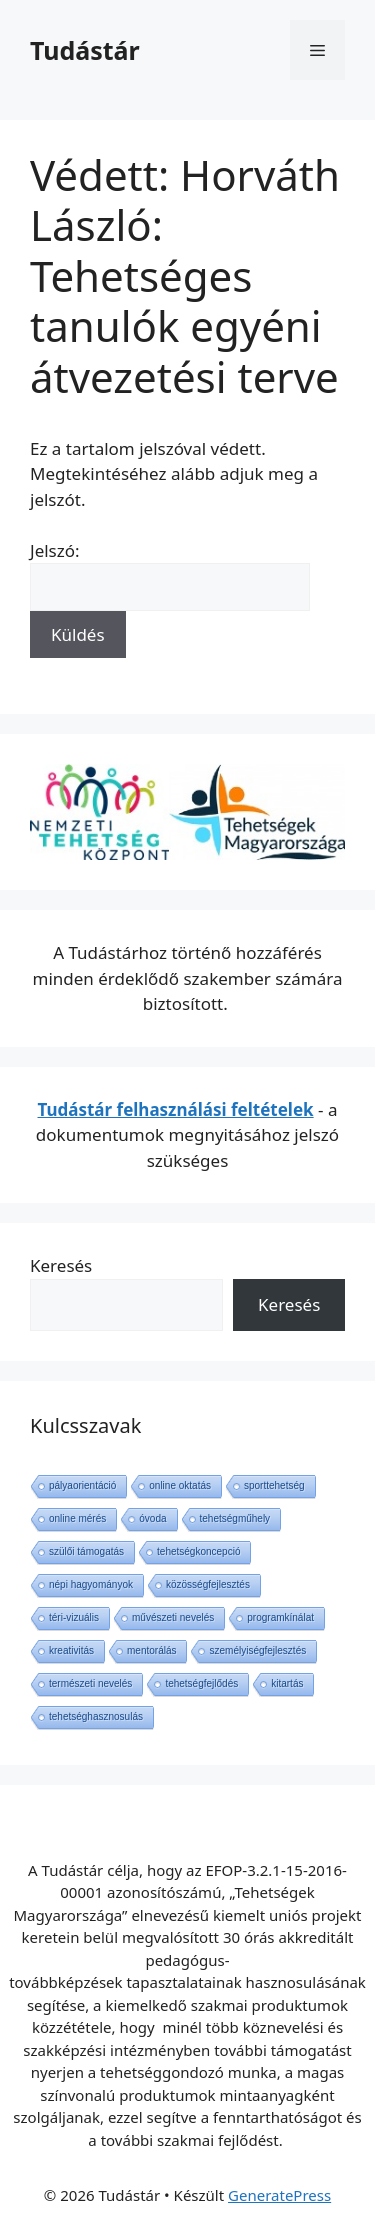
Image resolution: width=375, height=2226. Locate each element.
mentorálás (151, 1650)
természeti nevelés (90, 1683)
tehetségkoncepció (198, 1551)
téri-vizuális (74, 1617)
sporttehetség (274, 1485)
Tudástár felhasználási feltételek (176, 1109)
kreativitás (71, 1650)
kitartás (287, 1683)
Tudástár (85, 50)
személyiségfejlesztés (257, 1650)
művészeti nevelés (173, 1617)
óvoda (152, 1518)
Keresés (61, 1265)
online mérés (77, 1518)
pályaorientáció (82, 1485)
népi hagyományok (91, 1584)
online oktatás (180, 1485)
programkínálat (280, 1617)
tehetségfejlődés (201, 1683)
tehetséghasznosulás (96, 1716)
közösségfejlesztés (208, 1584)
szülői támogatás (86, 1551)
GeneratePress (279, 2195)
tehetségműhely (235, 1518)
